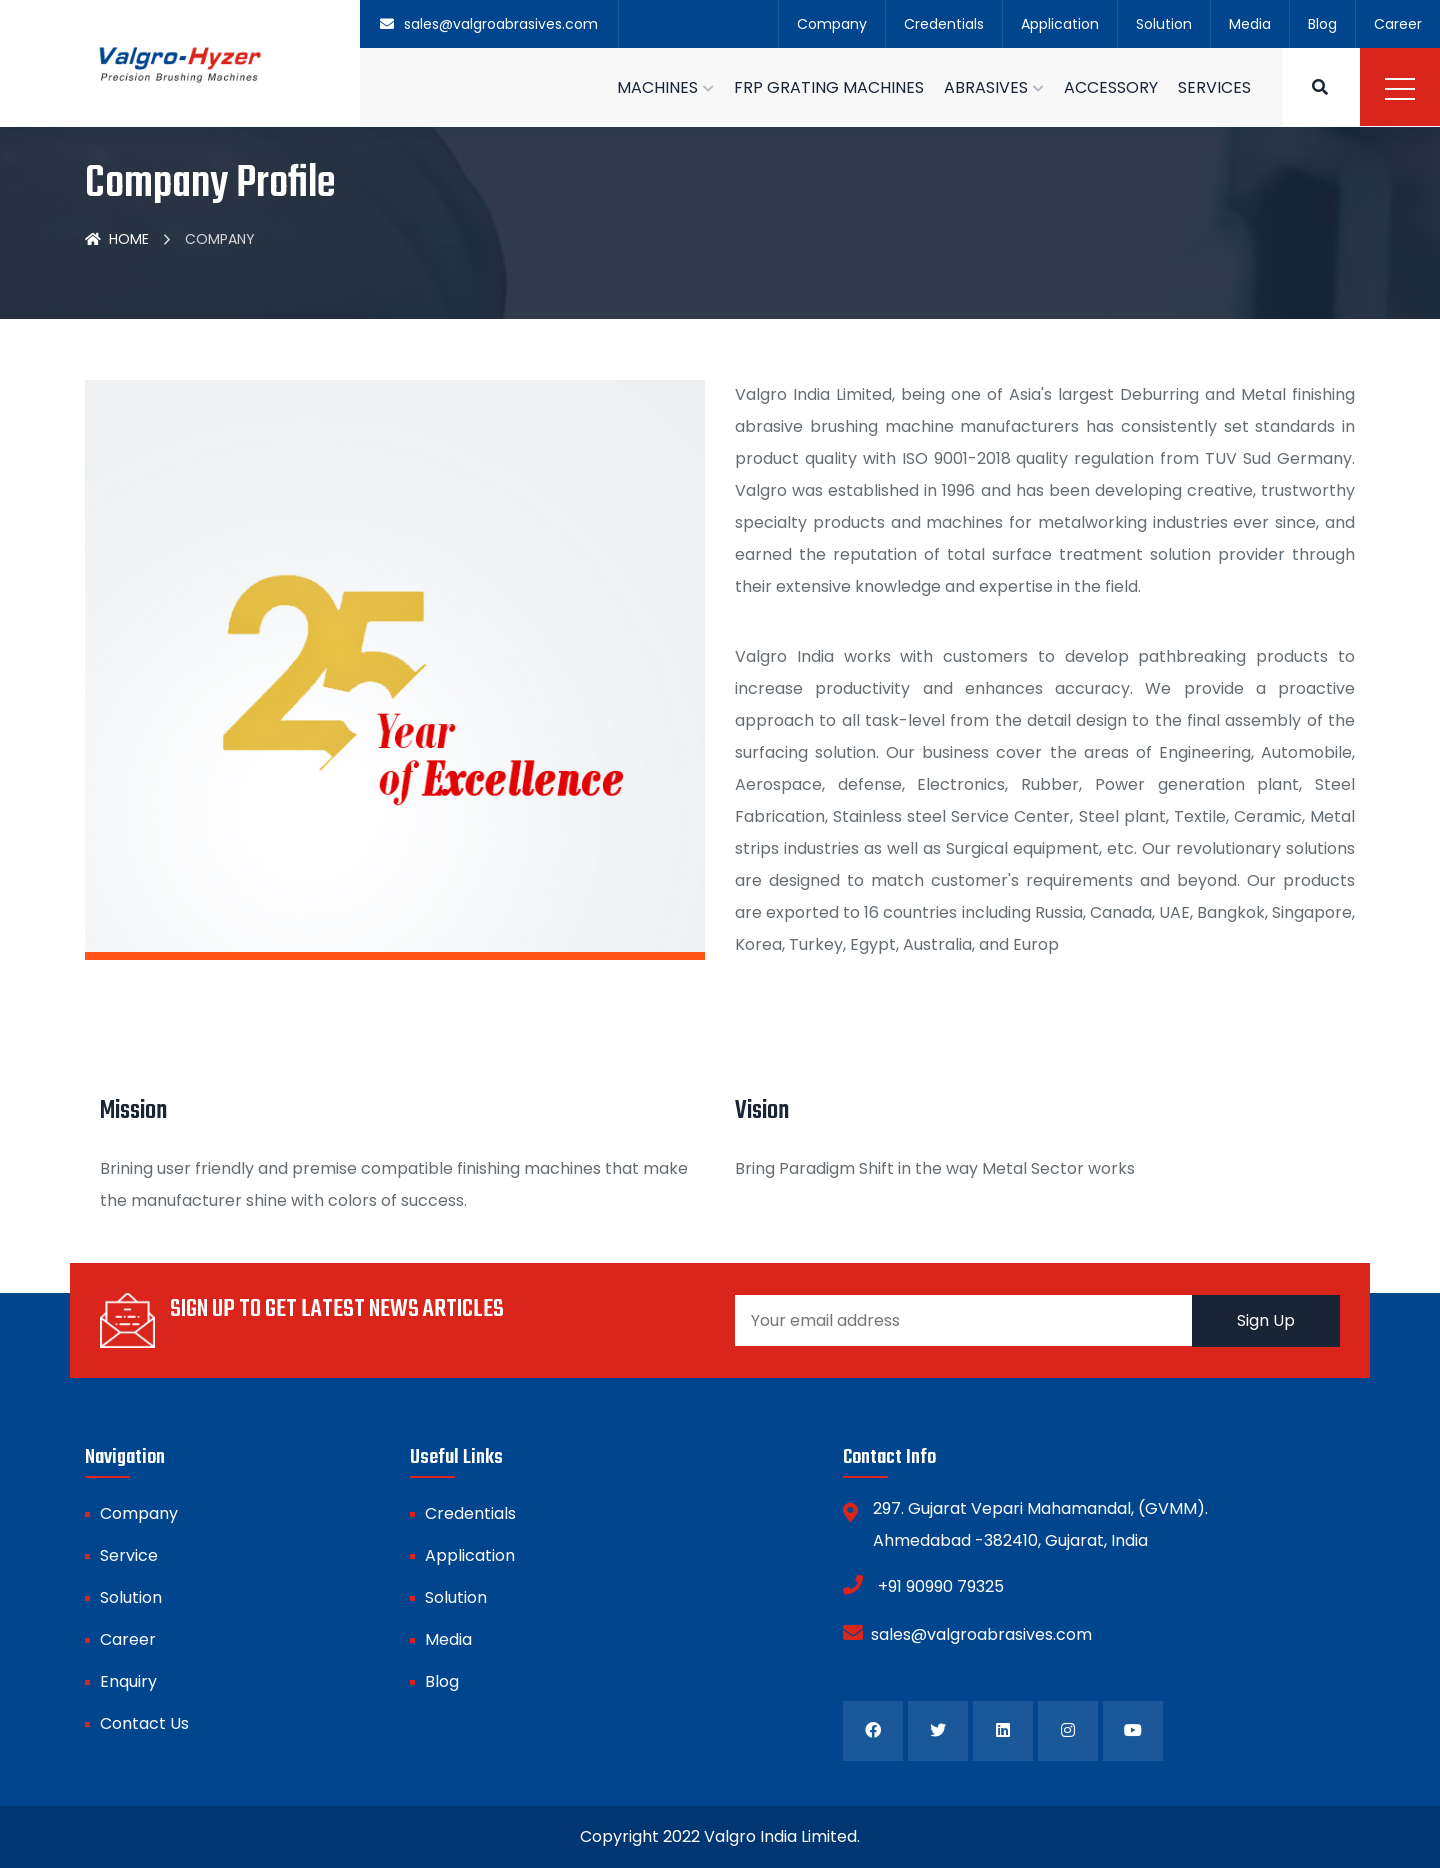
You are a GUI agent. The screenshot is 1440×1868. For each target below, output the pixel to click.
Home (117, 239)
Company (832, 24)
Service (129, 1555)
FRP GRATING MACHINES (829, 87)
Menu (1400, 89)
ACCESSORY (1111, 87)
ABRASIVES (986, 87)
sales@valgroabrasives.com (967, 1633)
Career (1398, 24)
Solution (1164, 24)
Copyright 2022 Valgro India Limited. (720, 1836)
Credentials (944, 24)
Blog (1322, 24)
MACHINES (657, 87)
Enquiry (128, 1681)
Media (1250, 24)
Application (1060, 24)
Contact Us (144, 1723)
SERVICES (1214, 87)
